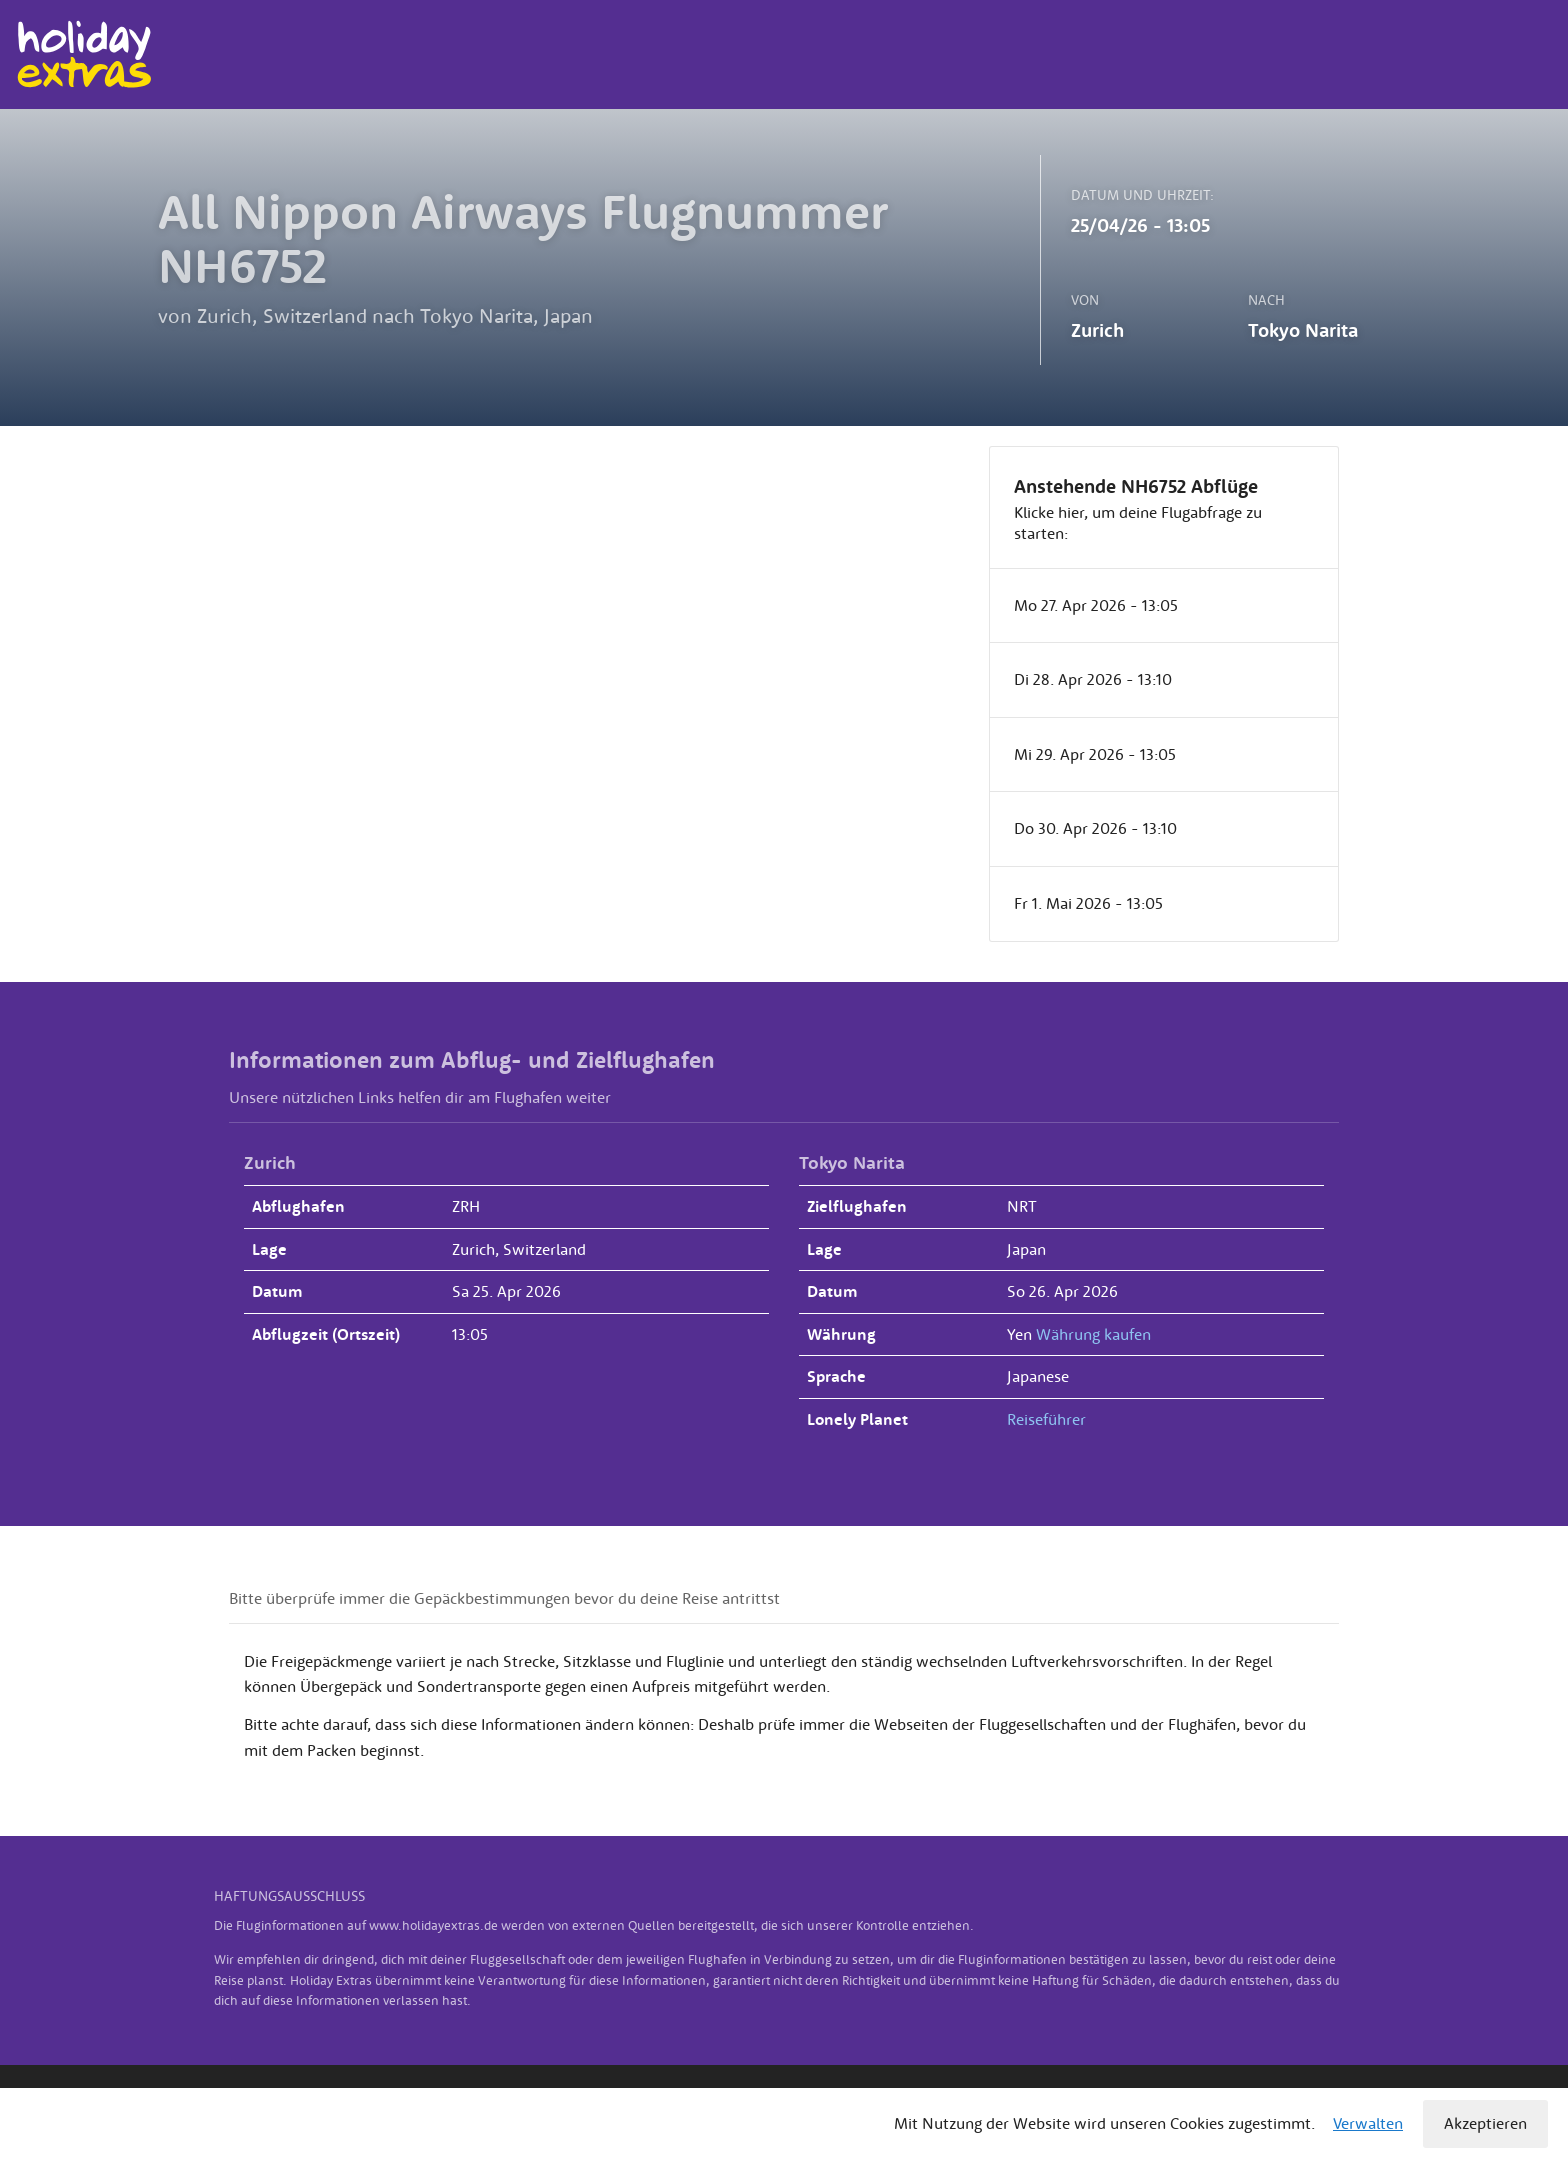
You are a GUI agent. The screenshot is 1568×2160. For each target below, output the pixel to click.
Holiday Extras (83, 54)
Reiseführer (1046, 1419)
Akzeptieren (1485, 2123)
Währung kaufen (1093, 1334)
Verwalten (1368, 2123)
